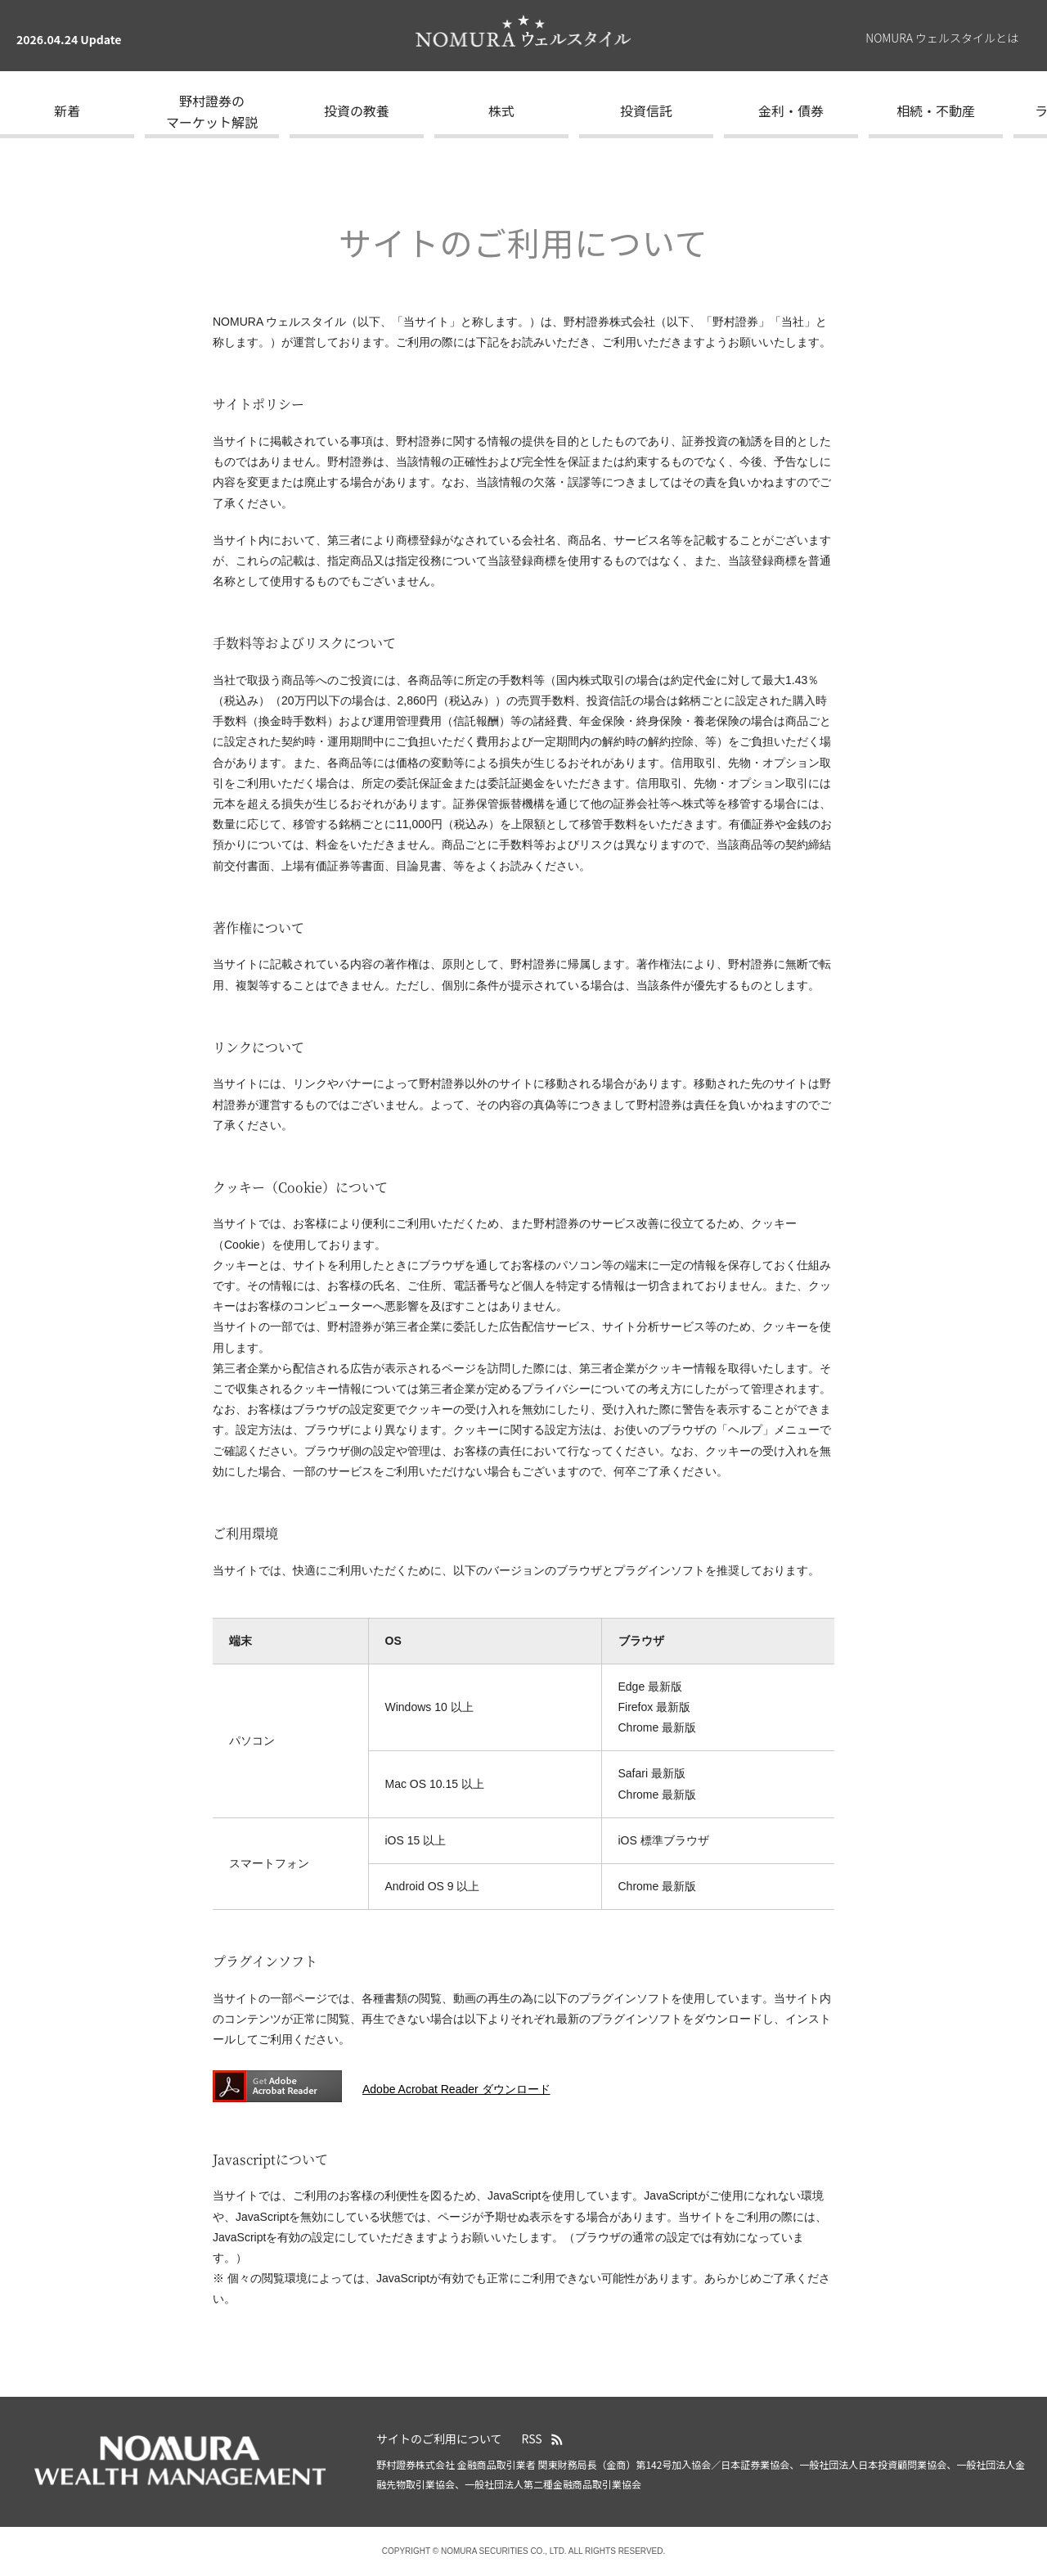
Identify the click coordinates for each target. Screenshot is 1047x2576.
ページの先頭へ (1026, 2408)
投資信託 (646, 110)
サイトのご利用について (439, 2438)
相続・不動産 (935, 110)
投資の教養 (356, 110)
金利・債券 (791, 110)
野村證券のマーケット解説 (212, 111)
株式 (501, 110)
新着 (67, 110)
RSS (532, 2438)
